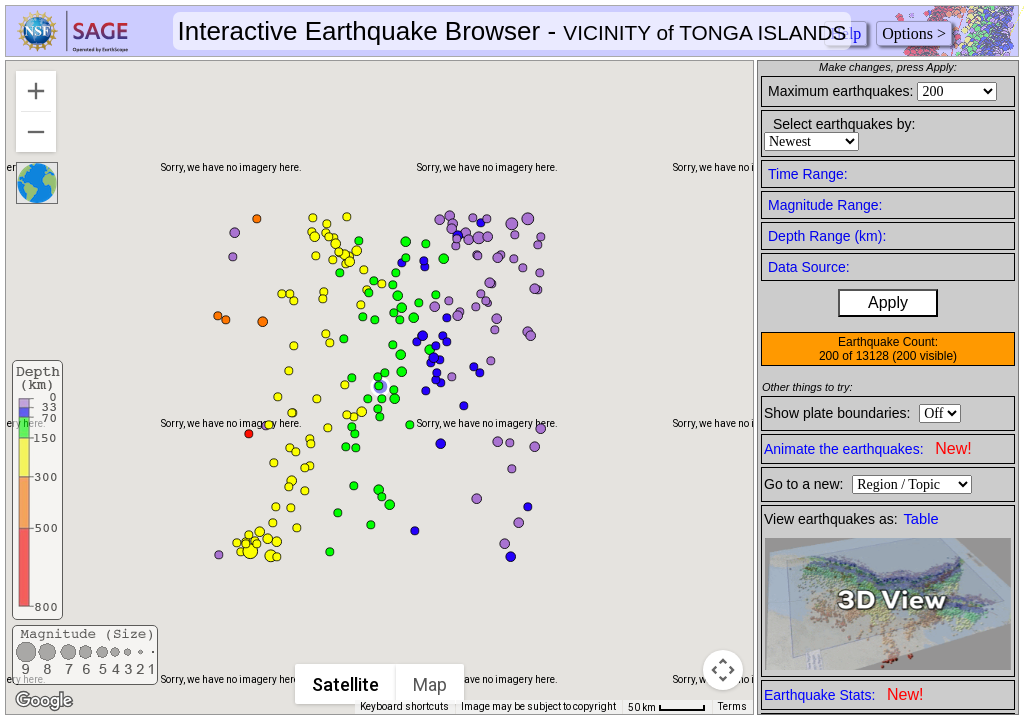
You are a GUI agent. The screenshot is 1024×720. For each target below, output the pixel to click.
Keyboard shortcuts (404, 706)
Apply (888, 302)
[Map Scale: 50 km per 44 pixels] (667, 707)
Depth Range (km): (827, 236)
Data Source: (809, 267)
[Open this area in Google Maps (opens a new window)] (44, 701)
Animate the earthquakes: (868, 448)
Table (921, 519)
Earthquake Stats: (843, 694)
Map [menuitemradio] (431, 684)
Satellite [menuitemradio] (346, 684)
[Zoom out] (36, 132)
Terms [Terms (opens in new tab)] (732, 706)
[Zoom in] (36, 91)
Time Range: (808, 174)
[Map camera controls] (723, 670)
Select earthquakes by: (844, 124)
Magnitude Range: (825, 205)
